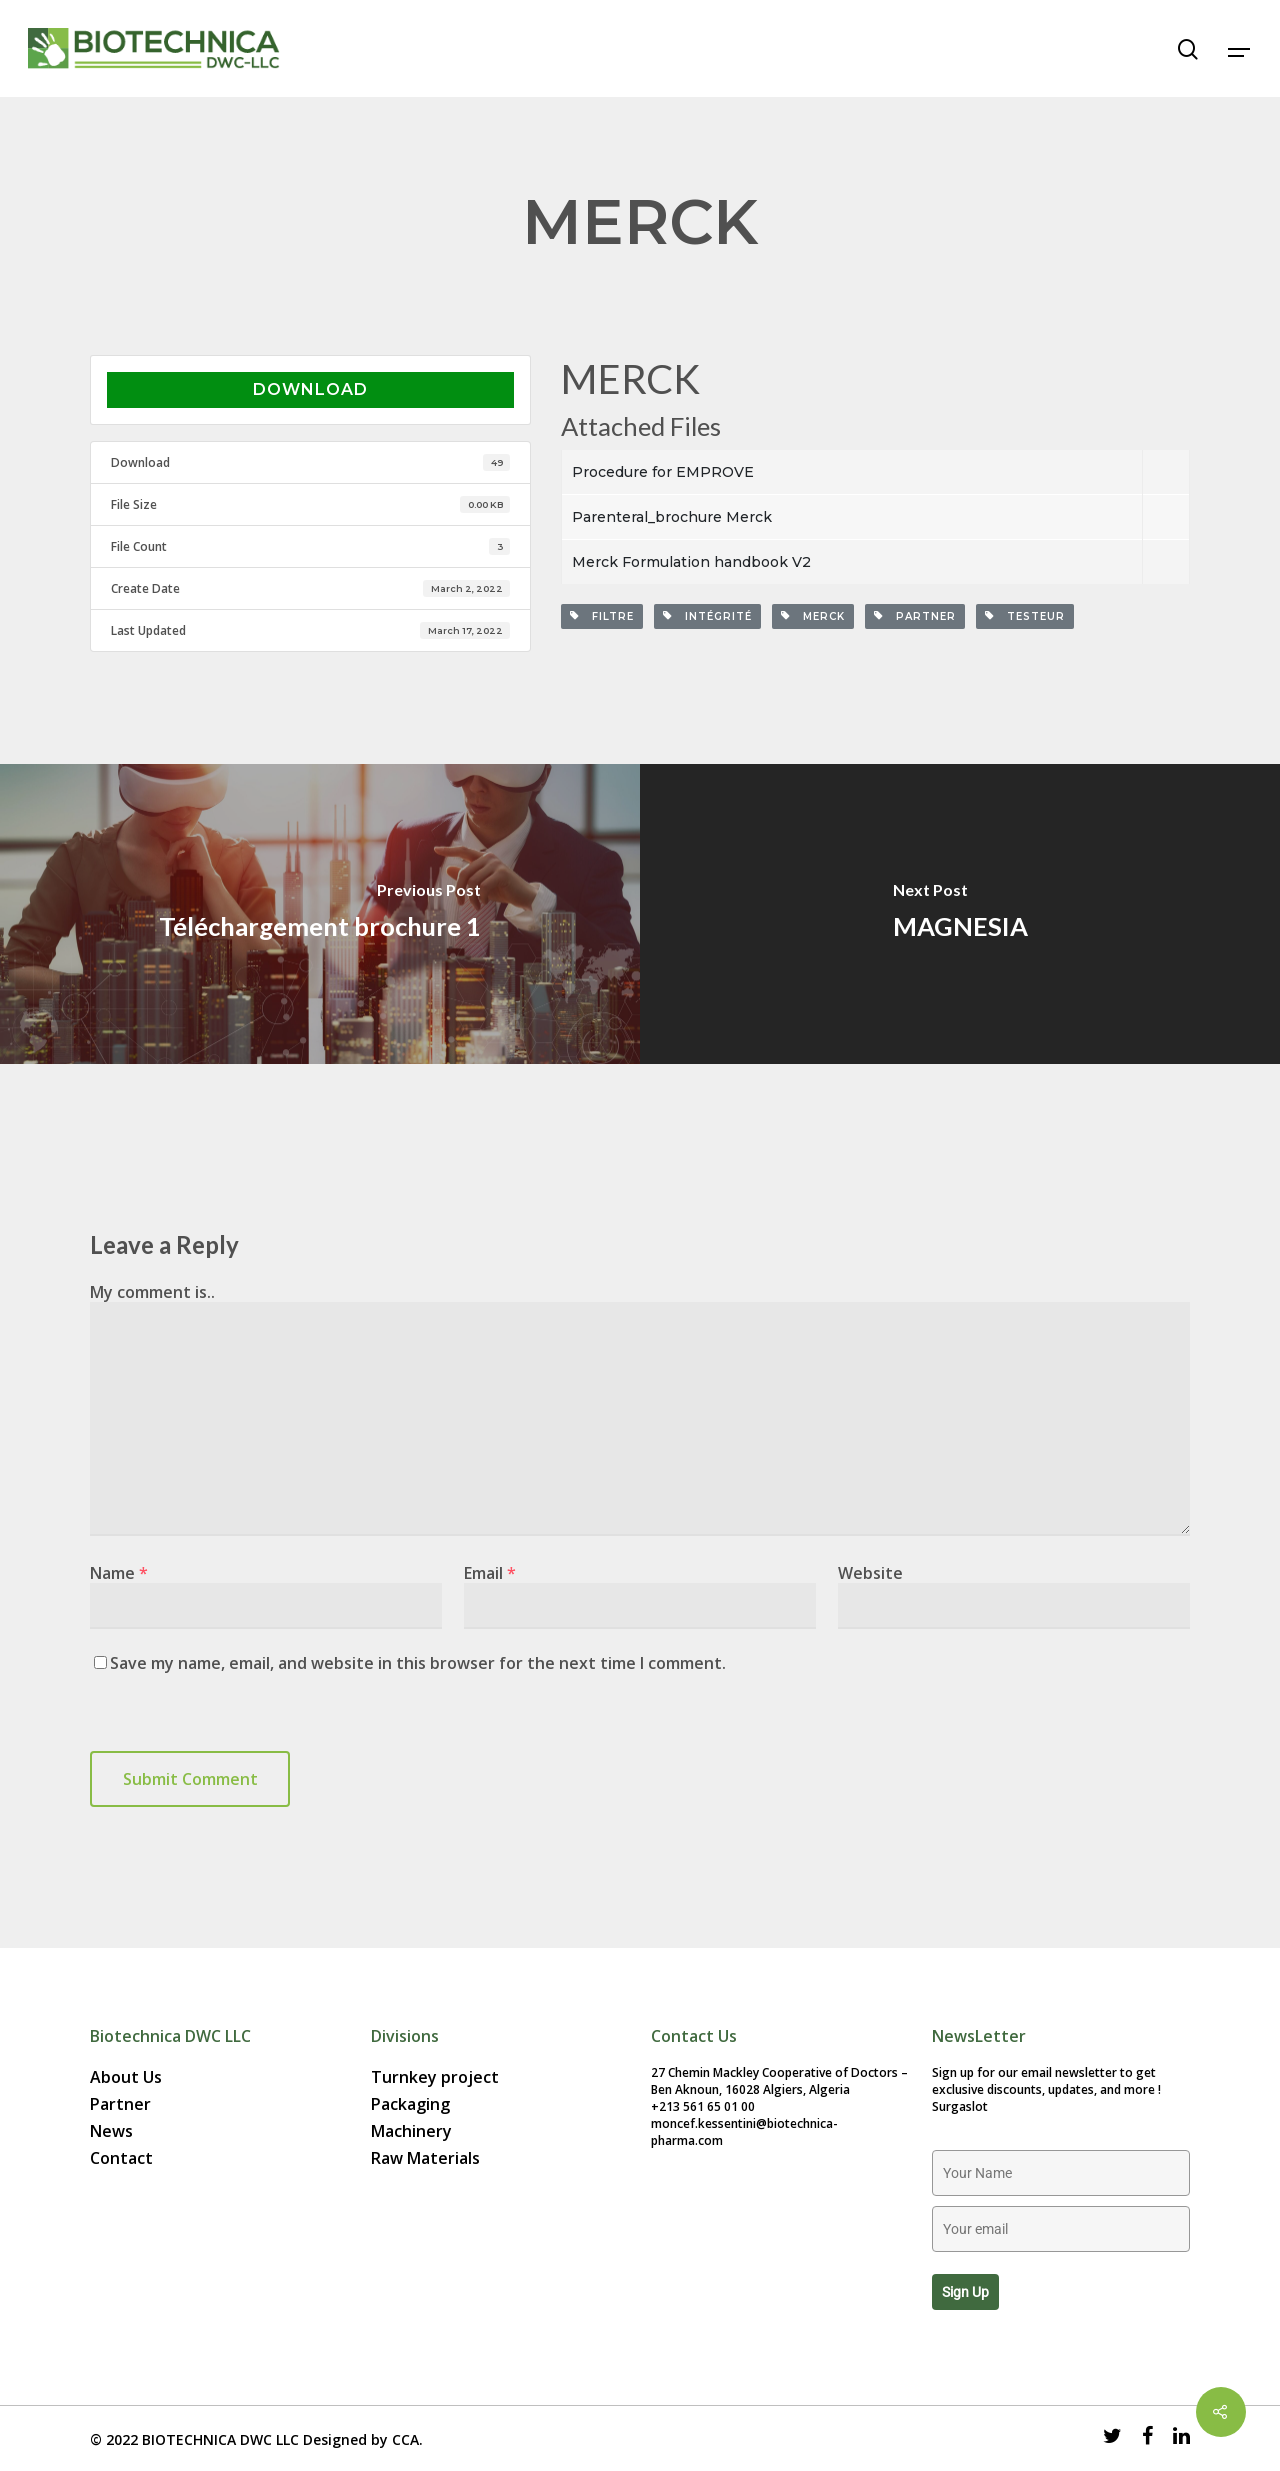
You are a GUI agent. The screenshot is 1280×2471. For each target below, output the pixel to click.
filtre (602, 616)
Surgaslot (960, 2106)
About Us (126, 2077)
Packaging (410, 2104)
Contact (121, 2158)
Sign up (965, 2292)
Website (870, 1573)
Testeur (1025, 616)
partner (915, 616)
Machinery (411, 2131)
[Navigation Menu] (1240, 49)
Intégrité (707, 616)
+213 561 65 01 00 (703, 2106)
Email (490, 1573)
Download (310, 389)
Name (119, 1573)
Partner (120, 2104)
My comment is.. (152, 1292)
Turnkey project (435, 2077)
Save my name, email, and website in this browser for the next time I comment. (418, 1663)
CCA (405, 2439)
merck (813, 616)
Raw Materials (425, 2158)
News (111, 2131)
